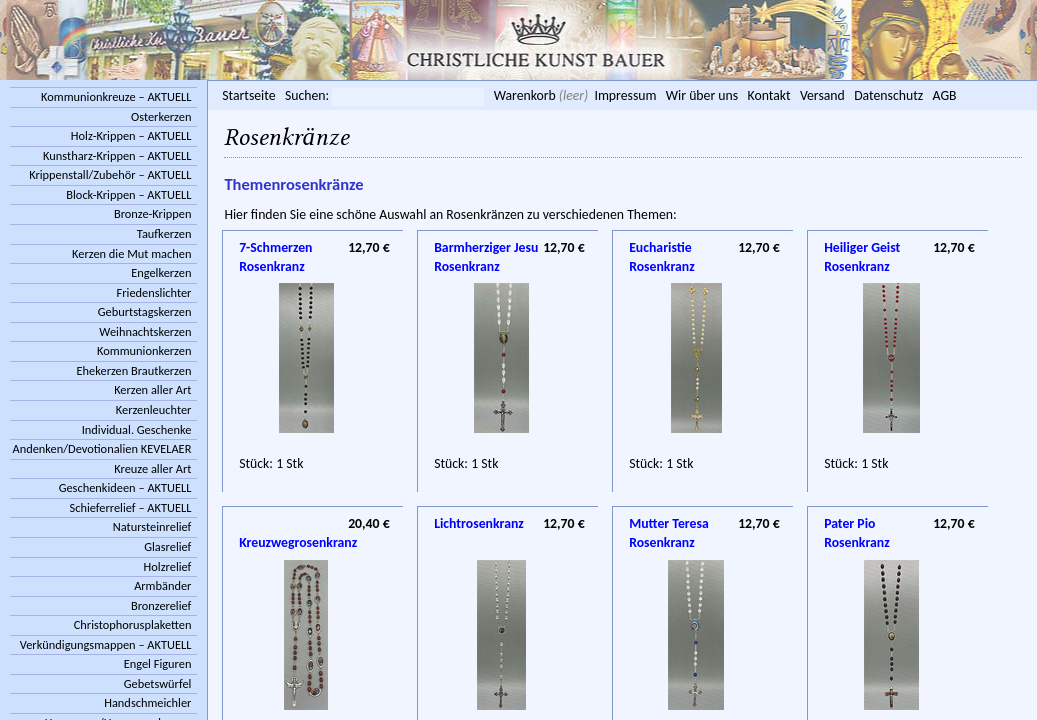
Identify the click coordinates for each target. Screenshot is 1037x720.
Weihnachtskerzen (145, 331)
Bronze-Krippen (152, 213)
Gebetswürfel (158, 683)
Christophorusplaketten (133, 624)
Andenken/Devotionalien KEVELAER (102, 448)
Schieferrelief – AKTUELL (131, 507)
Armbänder (162, 585)
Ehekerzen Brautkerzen (134, 370)
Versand (822, 95)
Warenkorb (525, 95)
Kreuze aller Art (152, 468)
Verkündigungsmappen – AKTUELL (106, 644)
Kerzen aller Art (152, 389)
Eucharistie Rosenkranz (662, 249)
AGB (945, 95)
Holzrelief (168, 566)
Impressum (625, 95)
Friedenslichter (154, 292)
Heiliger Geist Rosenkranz (862, 249)
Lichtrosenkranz (479, 523)
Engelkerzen (161, 272)
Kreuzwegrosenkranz (314, 524)
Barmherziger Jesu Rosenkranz (486, 249)
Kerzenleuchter (154, 409)
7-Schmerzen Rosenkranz (275, 249)
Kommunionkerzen (144, 350)
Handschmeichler (147, 702)
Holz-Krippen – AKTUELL (131, 135)
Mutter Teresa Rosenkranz (669, 525)
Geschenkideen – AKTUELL (125, 487)
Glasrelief (167, 546)
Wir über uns (702, 95)
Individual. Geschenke (137, 429)
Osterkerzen (161, 116)
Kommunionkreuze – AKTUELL (116, 96)
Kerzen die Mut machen (131, 253)
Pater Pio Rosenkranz (857, 525)
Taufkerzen (164, 233)
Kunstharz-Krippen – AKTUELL (117, 155)
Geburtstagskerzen (145, 311)
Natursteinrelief (152, 526)
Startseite (248, 95)
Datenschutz (888, 95)
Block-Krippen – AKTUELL (128, 194)
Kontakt (768, 95)
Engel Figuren (158, 663)
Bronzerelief (161, 605)
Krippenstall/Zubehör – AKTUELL (110, 174)
